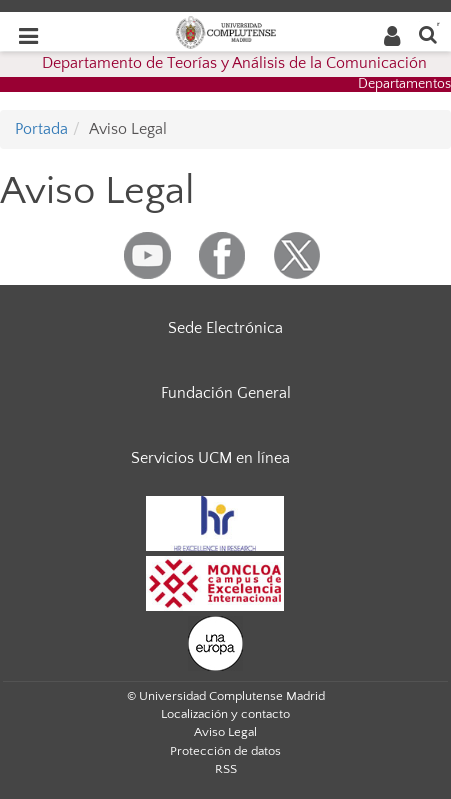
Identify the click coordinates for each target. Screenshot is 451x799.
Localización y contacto (225, 714)
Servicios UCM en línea (210, 458)
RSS (226, 769)
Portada (41, 129)
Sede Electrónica (225, 328)
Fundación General (226, 393)
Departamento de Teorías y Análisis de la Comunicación (234, 63)
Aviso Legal (225, 732)
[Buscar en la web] (428, 33)
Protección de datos (225, 751)
